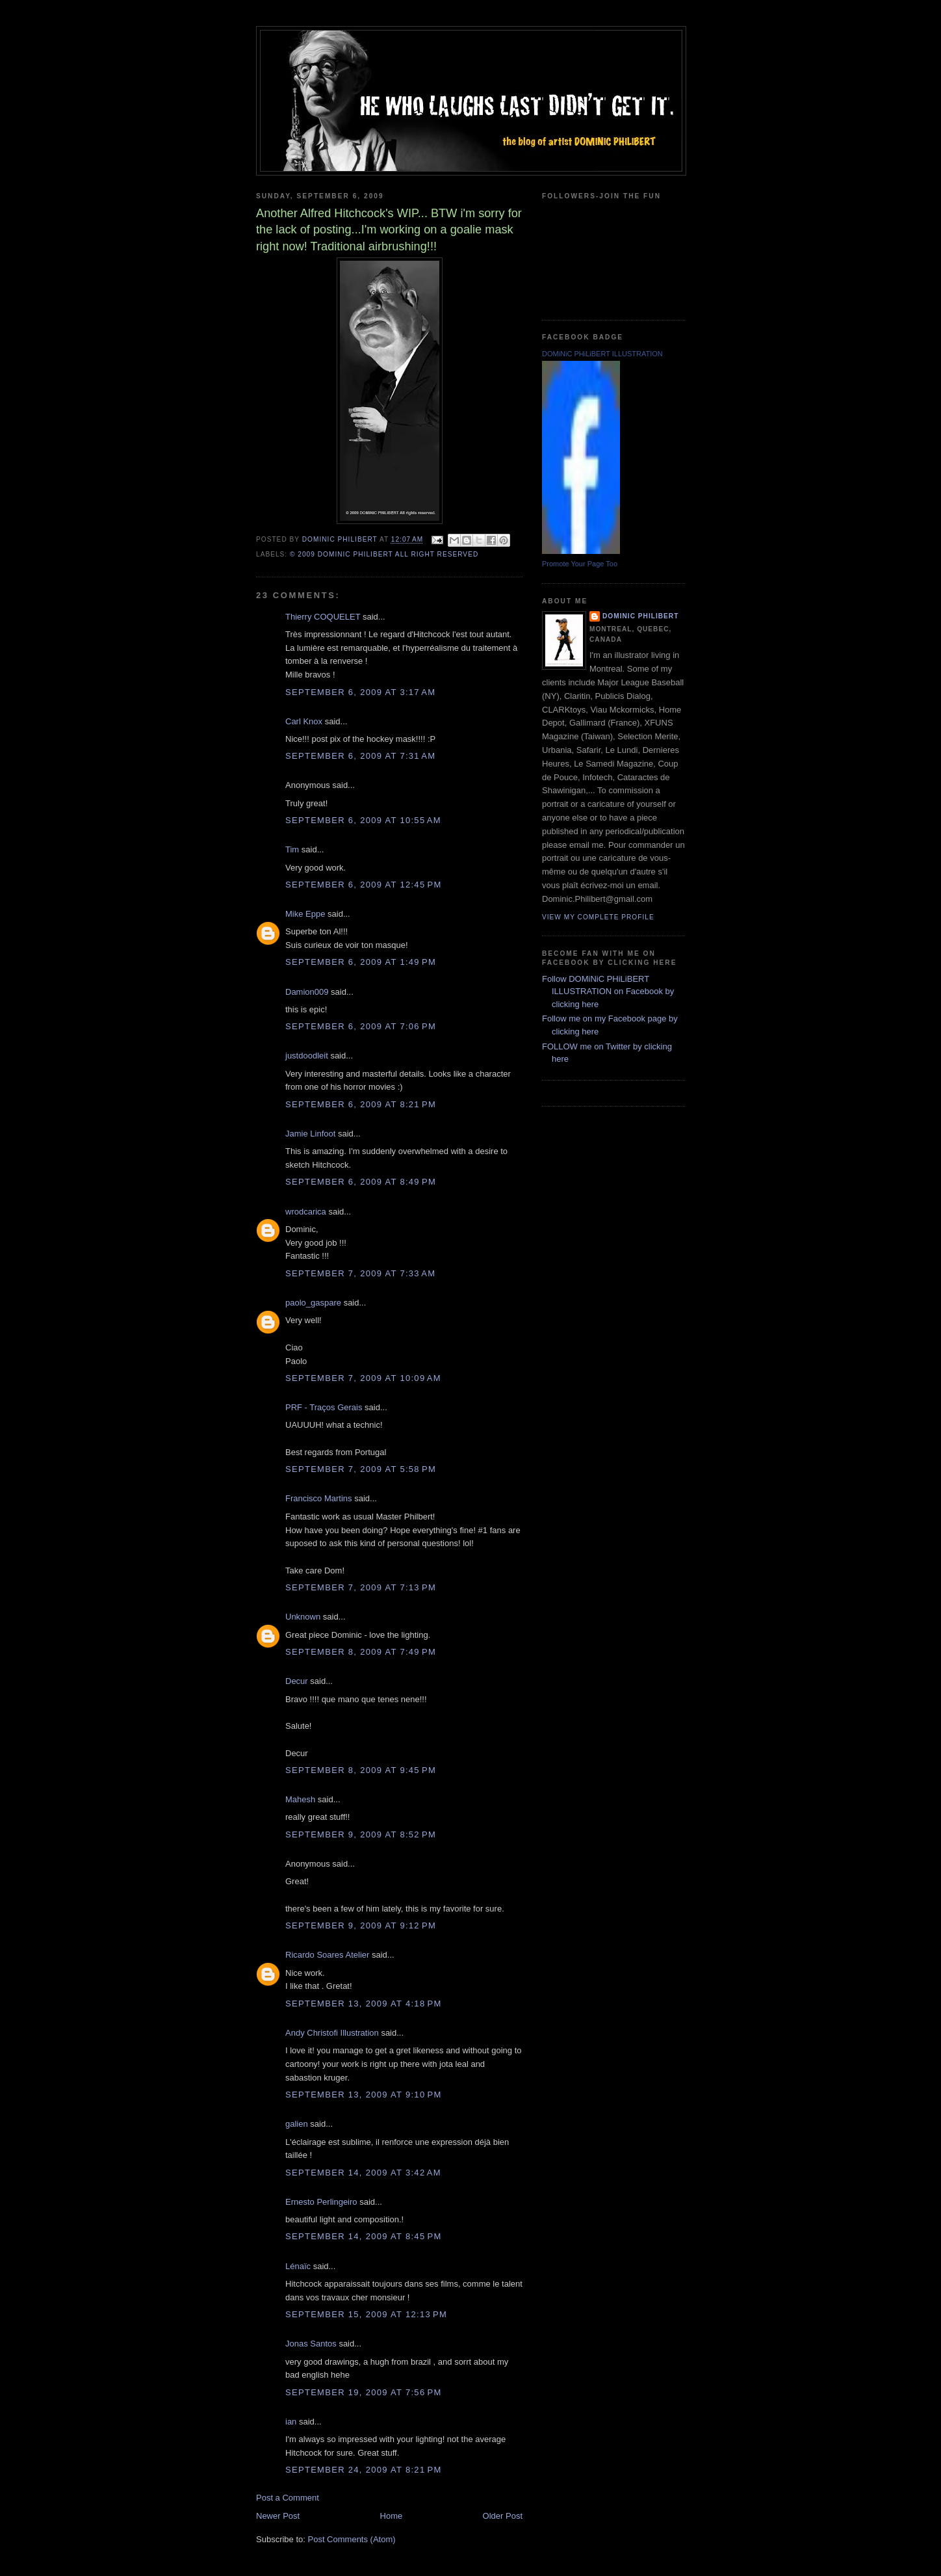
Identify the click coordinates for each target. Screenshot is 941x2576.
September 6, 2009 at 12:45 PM (363, 884)
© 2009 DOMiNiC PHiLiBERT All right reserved (384, 554)
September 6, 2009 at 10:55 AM (363, 820)
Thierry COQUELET (322, 617)
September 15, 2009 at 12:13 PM (366, 2314)
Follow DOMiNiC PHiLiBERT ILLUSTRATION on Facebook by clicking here (608, 991)
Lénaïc (298, 2266)
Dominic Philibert (640, 616)
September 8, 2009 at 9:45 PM (360, 1770)
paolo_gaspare (313, 1303)
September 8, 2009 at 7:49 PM (360, 1652)
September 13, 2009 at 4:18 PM (363, 2003)
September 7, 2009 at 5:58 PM (360, 1469)
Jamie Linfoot (310, 1133)
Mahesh (300, 1799)
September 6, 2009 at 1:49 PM (360, 962)
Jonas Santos (311, 2343)
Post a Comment (287, 2498)
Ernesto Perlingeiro (321, 2202)
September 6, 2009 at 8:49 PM (360, 1182)
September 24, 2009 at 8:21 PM (363, 2470)
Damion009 (307, 992)
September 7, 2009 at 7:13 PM (360, 1587)
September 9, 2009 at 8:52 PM (360, 1834)
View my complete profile (598, 917)
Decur (296, 1681)
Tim (292, 849)
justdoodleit (306, 1055)
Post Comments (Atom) (352, 2539)
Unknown (302, 1617)
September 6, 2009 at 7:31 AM (360, 756)
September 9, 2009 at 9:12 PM (360, 1925)
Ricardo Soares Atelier (327, 1955)
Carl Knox (303, 721)
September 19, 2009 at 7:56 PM (363, 2392)
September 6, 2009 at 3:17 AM (360, 692)
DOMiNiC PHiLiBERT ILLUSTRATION (602, 354)
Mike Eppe (305, 914)
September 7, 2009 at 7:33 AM (360, 1273)
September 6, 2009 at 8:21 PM (360, 1104)
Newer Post (278, 2516)
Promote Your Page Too (579, 564)
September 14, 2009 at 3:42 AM (363, 2172)
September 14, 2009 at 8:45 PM (363, 2236)
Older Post (502, 2516)
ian (290, 2421)
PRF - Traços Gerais (323, 1407)
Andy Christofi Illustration (332, 2033)
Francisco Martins (318, 1498)
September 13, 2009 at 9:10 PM (363, 2094)
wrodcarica (305, 1211)
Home (391, 2516)
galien (296, 2124)
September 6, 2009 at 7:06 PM (360, 1026)
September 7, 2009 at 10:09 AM (363, 1378)
